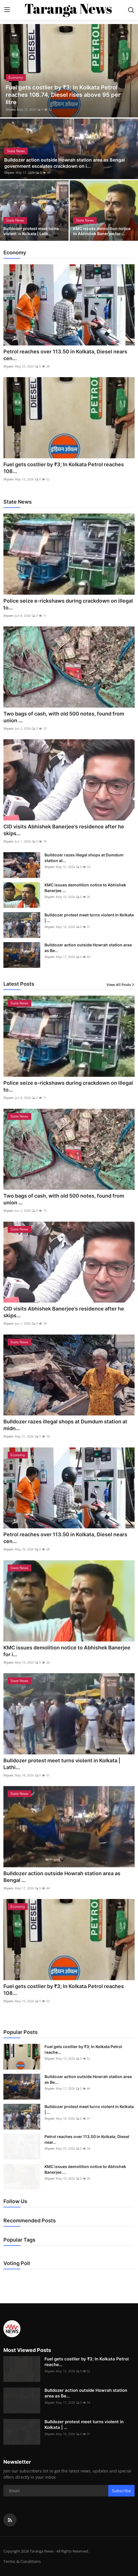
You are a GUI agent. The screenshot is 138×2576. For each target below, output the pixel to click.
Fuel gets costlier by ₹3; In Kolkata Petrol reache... (83, 2049)
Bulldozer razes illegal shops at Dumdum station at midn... (65, 1425)
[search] (131, 10)
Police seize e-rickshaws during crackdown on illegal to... (68, 604)
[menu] (7, 10)
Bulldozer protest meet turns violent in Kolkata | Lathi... (61, 1764)
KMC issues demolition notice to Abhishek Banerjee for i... (66, 1651)
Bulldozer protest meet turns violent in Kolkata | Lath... (31, 231)
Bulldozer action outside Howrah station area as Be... (88, 947)
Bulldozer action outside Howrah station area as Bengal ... (61, 1876)
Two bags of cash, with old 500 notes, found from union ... (63, 717)
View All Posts (121, 984)
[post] (69, 70)
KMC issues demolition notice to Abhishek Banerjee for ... (102, 231)
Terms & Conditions (22, 2561)
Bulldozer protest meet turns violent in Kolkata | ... (89, 917)
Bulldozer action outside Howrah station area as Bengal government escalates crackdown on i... (64, 163)
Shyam (11, 109)
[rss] (9, 2519)
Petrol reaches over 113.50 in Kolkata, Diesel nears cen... (65, 355)
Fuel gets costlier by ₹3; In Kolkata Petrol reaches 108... (63, 467)
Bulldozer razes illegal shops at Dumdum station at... (84, 857)
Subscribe (121, 2490)
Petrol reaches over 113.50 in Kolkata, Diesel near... (86, 2139)
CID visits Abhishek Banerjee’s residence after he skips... (63, 830)
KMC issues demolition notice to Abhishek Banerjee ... (85, 887)
